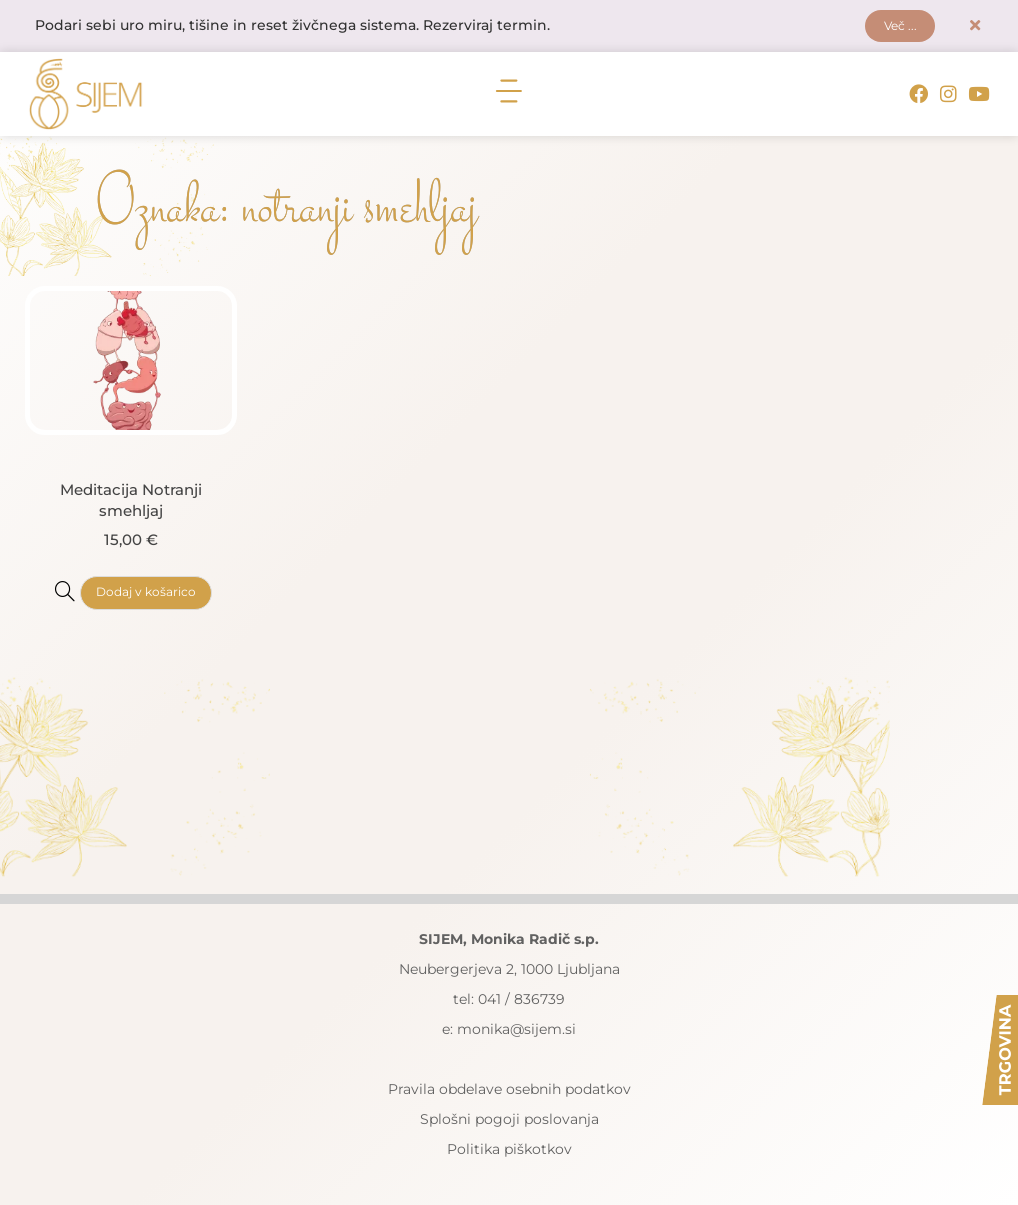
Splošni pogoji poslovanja (509, 1120)
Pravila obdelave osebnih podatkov (509, 1090)
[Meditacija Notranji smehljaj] (65, 592)
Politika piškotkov (509, 1150)
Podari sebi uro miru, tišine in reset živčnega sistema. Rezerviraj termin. (292, 27)
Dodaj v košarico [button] (146, 593)
